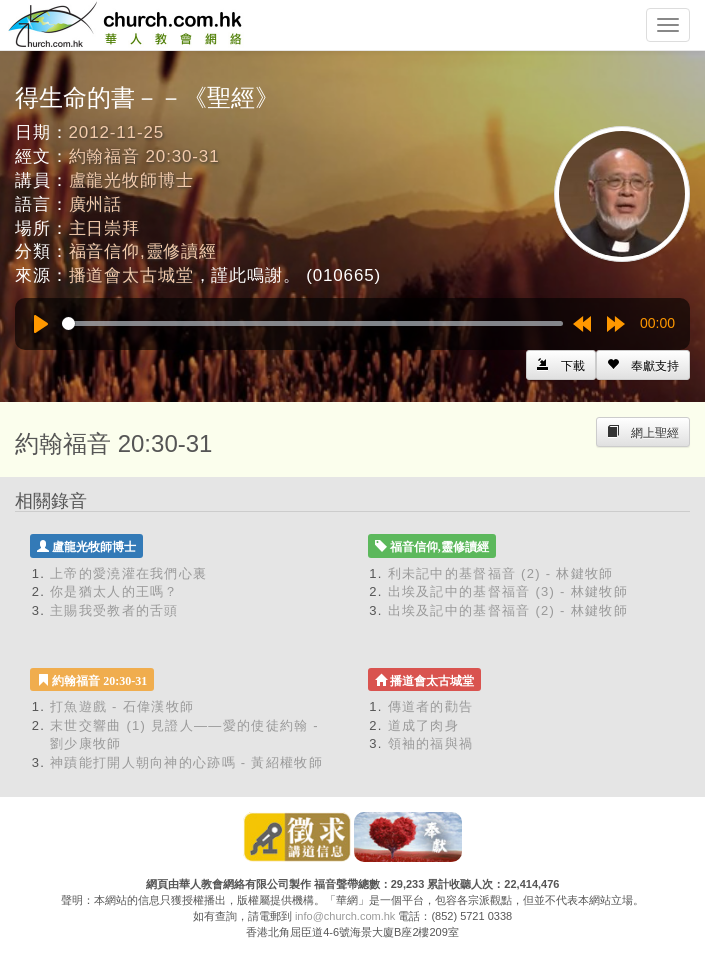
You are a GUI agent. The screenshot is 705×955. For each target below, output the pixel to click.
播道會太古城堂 (131, 275)
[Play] (41, 324)
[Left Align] (643, 365)
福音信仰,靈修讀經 (143, 251)
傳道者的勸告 (431, 706)
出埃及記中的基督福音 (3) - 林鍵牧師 (508, 591)
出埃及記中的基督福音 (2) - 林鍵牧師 (508, 610)
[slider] (312, 323)
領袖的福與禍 (431, 743)
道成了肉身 (424, 725)
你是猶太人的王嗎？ (114, 591)
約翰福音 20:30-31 (144, 156)
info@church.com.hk (345, 916)
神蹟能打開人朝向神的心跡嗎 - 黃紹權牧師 (186, 762)
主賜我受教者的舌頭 (114, 610)
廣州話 (96, 204)
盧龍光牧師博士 (131, 180)
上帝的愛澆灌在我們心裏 (128, 573)
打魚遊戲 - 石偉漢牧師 (122, 706)
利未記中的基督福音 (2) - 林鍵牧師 (501, 573)
